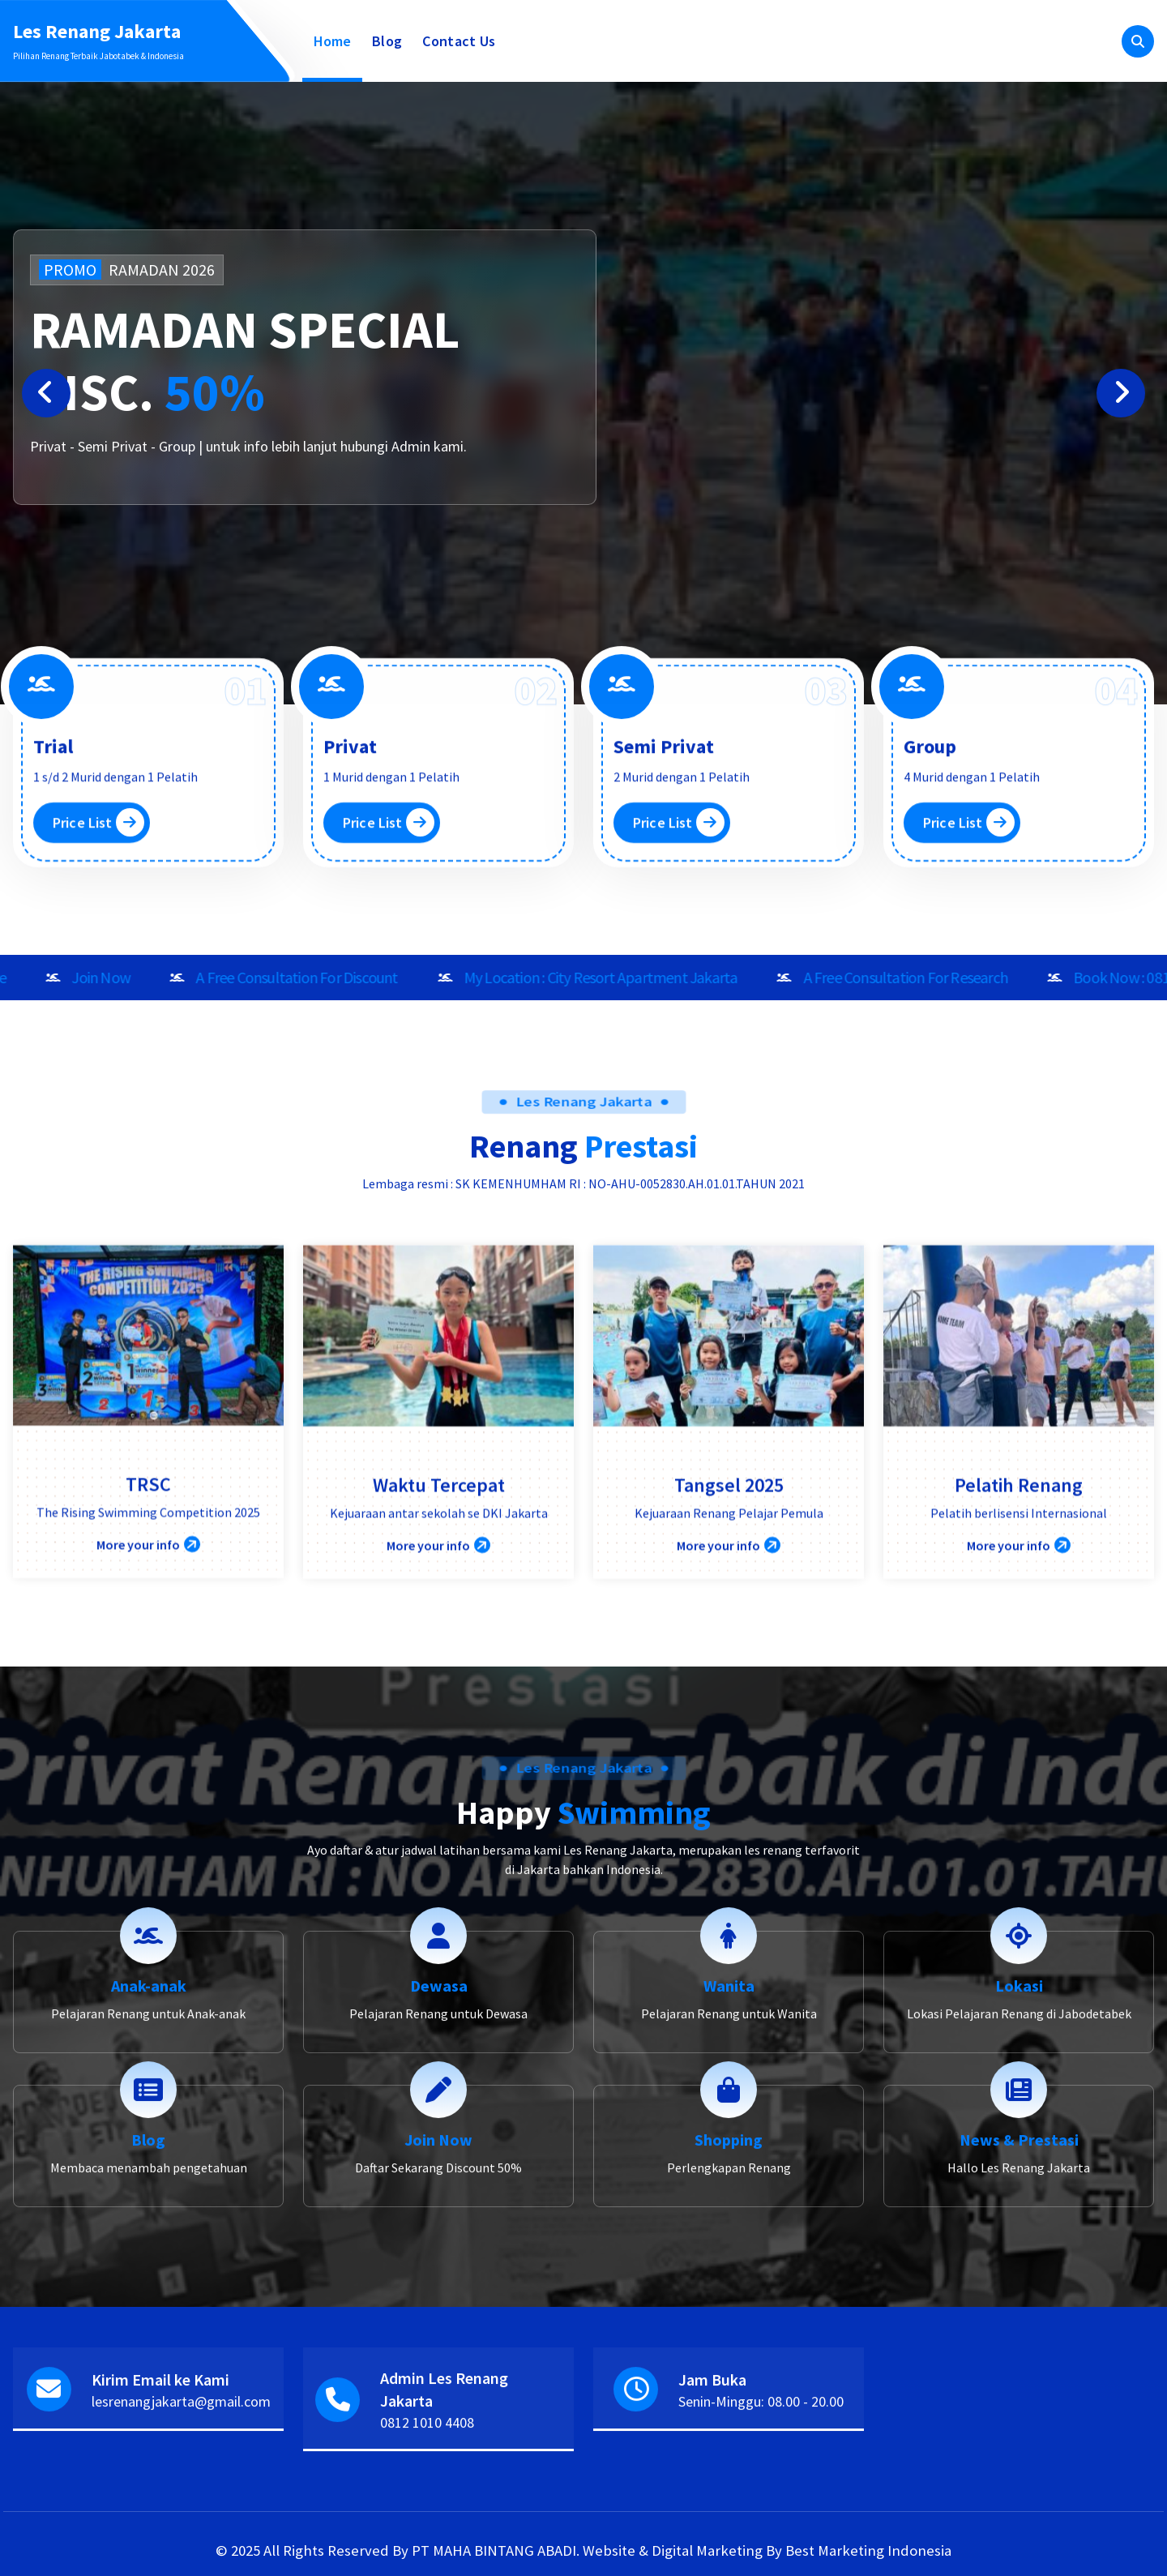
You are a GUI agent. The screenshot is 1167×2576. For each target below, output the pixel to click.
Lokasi (1019, 2126)
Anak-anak (148, 2126)
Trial (53, 848)
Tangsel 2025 (729, 1646)
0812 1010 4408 (427, 2472)
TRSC (148, 1645)
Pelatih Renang (1019, 1646)
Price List (98, 924)
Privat (350, 848)
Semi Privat (663, 848)
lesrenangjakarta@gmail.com (181, 2451)
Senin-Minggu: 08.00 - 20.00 (761, 2451)
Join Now (438, 2280)
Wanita (728, 2126)
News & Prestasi (1019, 2280)
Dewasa (439, 2126)
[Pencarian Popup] (1138, 41)
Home (333, 41)
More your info (148, 1707)
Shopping (729, 2280)
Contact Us (458, 41)
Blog (387, 41)
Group (930, 848)
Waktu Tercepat (439, 1646)
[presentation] (46, 393)
